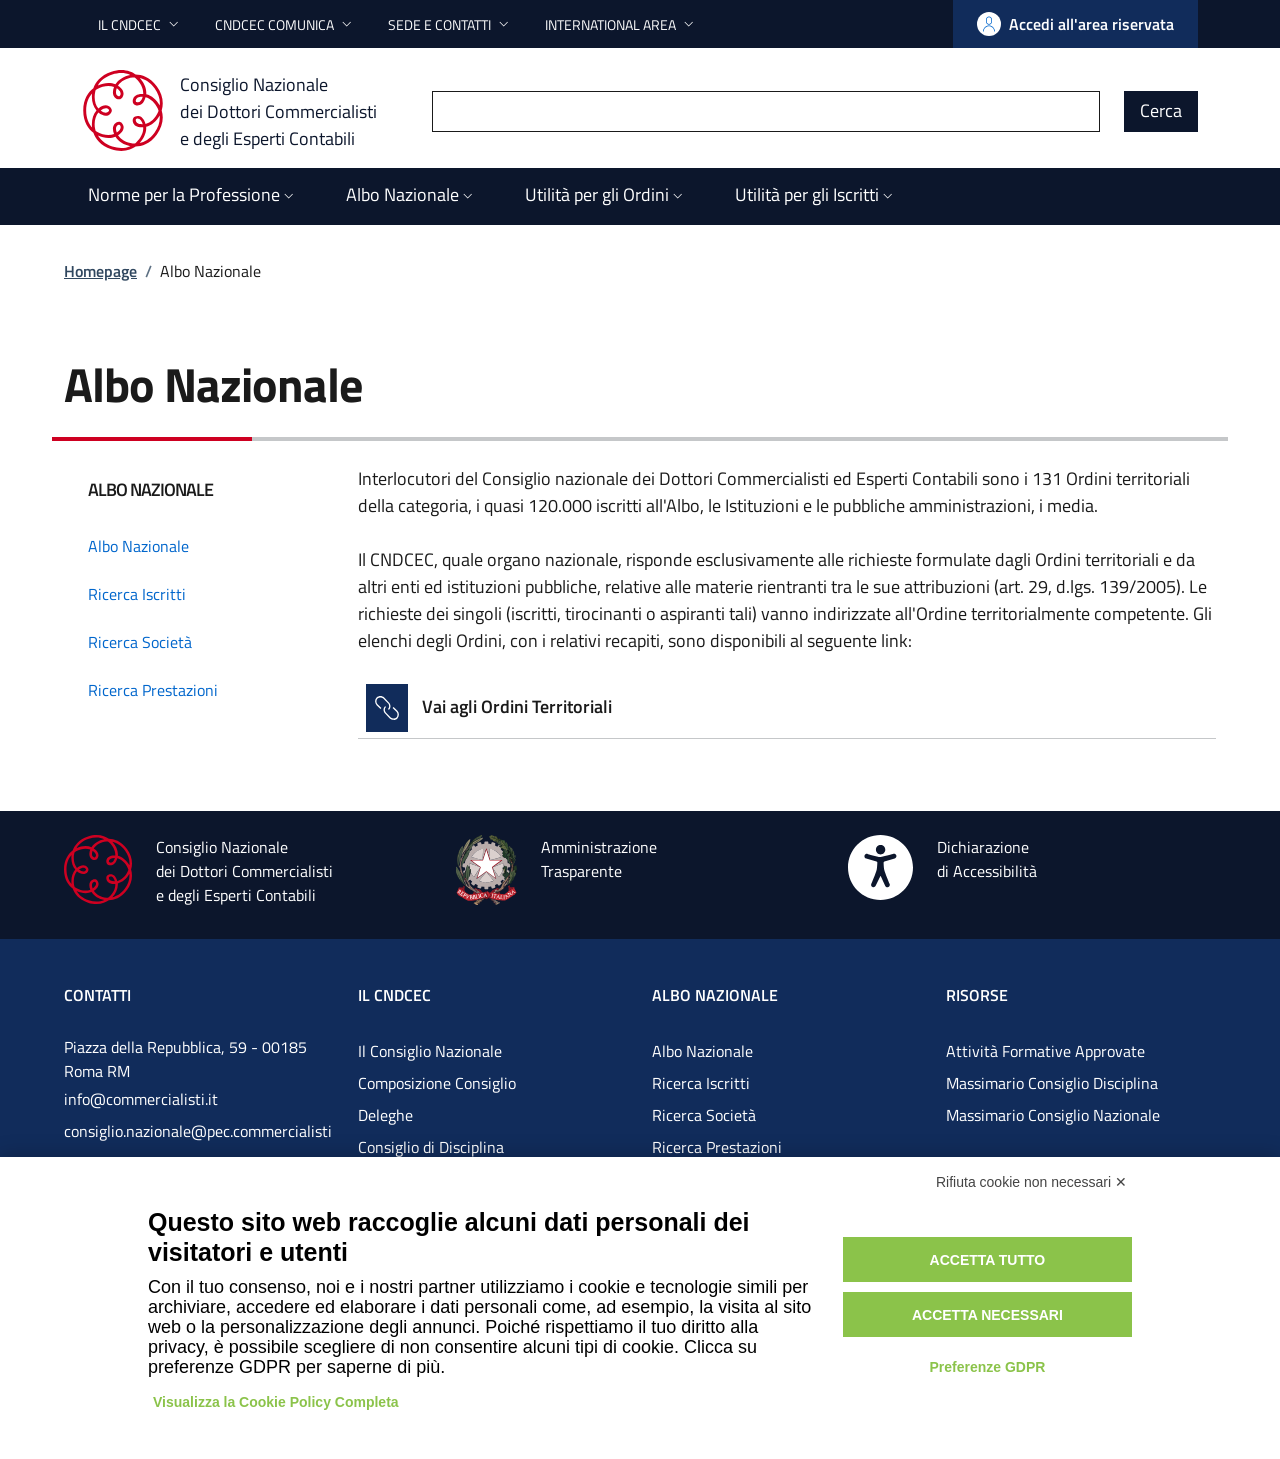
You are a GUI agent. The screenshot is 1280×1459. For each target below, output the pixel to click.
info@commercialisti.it (141, 1099)
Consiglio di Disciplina (431, 1147)
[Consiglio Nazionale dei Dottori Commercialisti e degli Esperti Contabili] (241, 111)
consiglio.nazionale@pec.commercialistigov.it (198, 1147)
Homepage (100, 271)
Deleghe (385, 1115)
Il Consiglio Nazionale (430, 1051)
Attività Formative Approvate (1045, 1051)
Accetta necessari (987, 1315)
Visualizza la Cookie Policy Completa (276, 1402)
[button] (140, 24)
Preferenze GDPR (987, 1367)
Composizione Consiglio (437, 1083)
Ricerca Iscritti (701, 1083)
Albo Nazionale (702, 1051)
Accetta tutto (988, 1260)
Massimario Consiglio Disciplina (1052, 1083)
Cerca (1161, 110)
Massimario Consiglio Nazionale (1053, 1115)
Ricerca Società (704, 1115)
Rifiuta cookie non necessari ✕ (1031, 1182)
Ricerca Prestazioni (717, 1147)
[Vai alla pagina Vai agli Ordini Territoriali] (787, 708)
